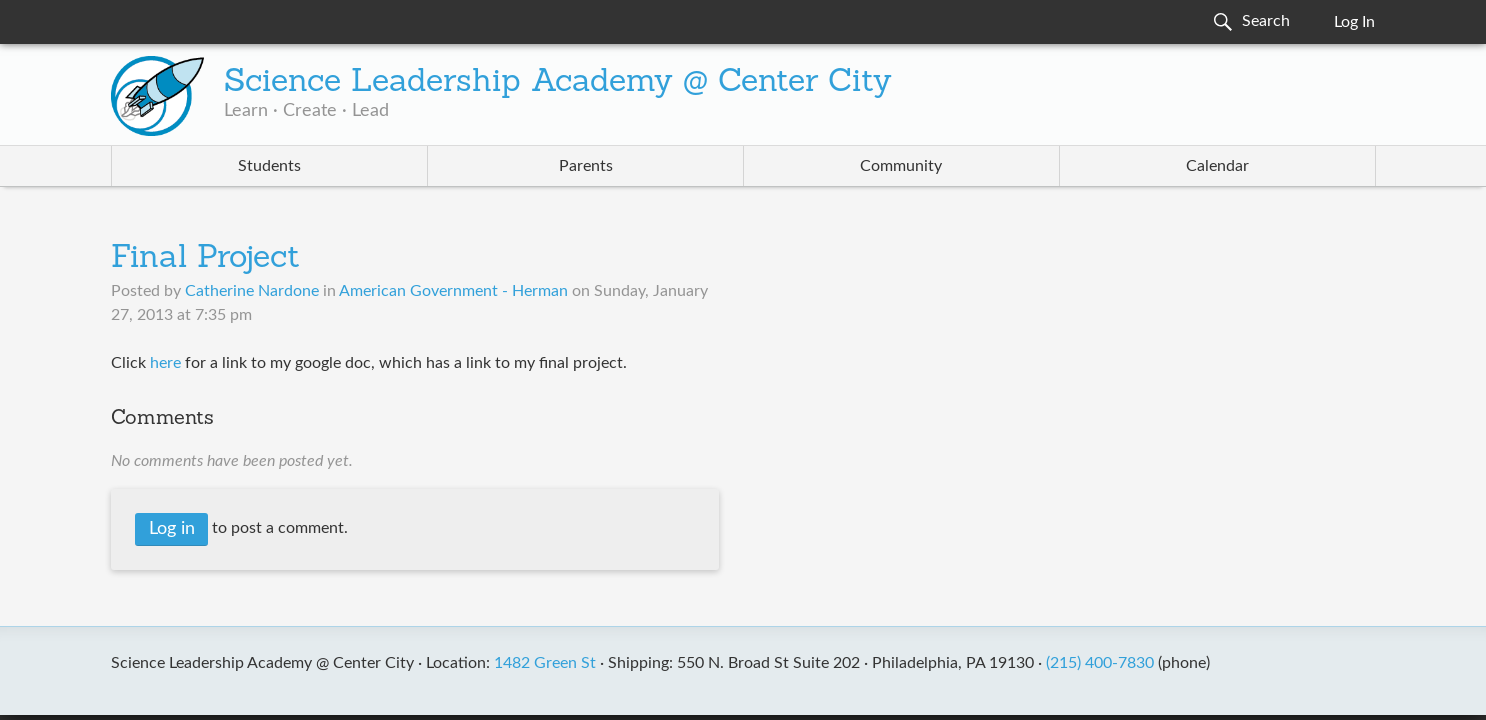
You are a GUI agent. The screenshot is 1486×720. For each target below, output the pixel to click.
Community (901, 166)
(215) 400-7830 (1100, 663)
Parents (586, 166)
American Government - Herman (453, 291)
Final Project (205, 259)
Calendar (1217, 166)
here (165, 363)
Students (269, 166)
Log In (1354, 22)
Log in (172, 529)
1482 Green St (545, 663)
